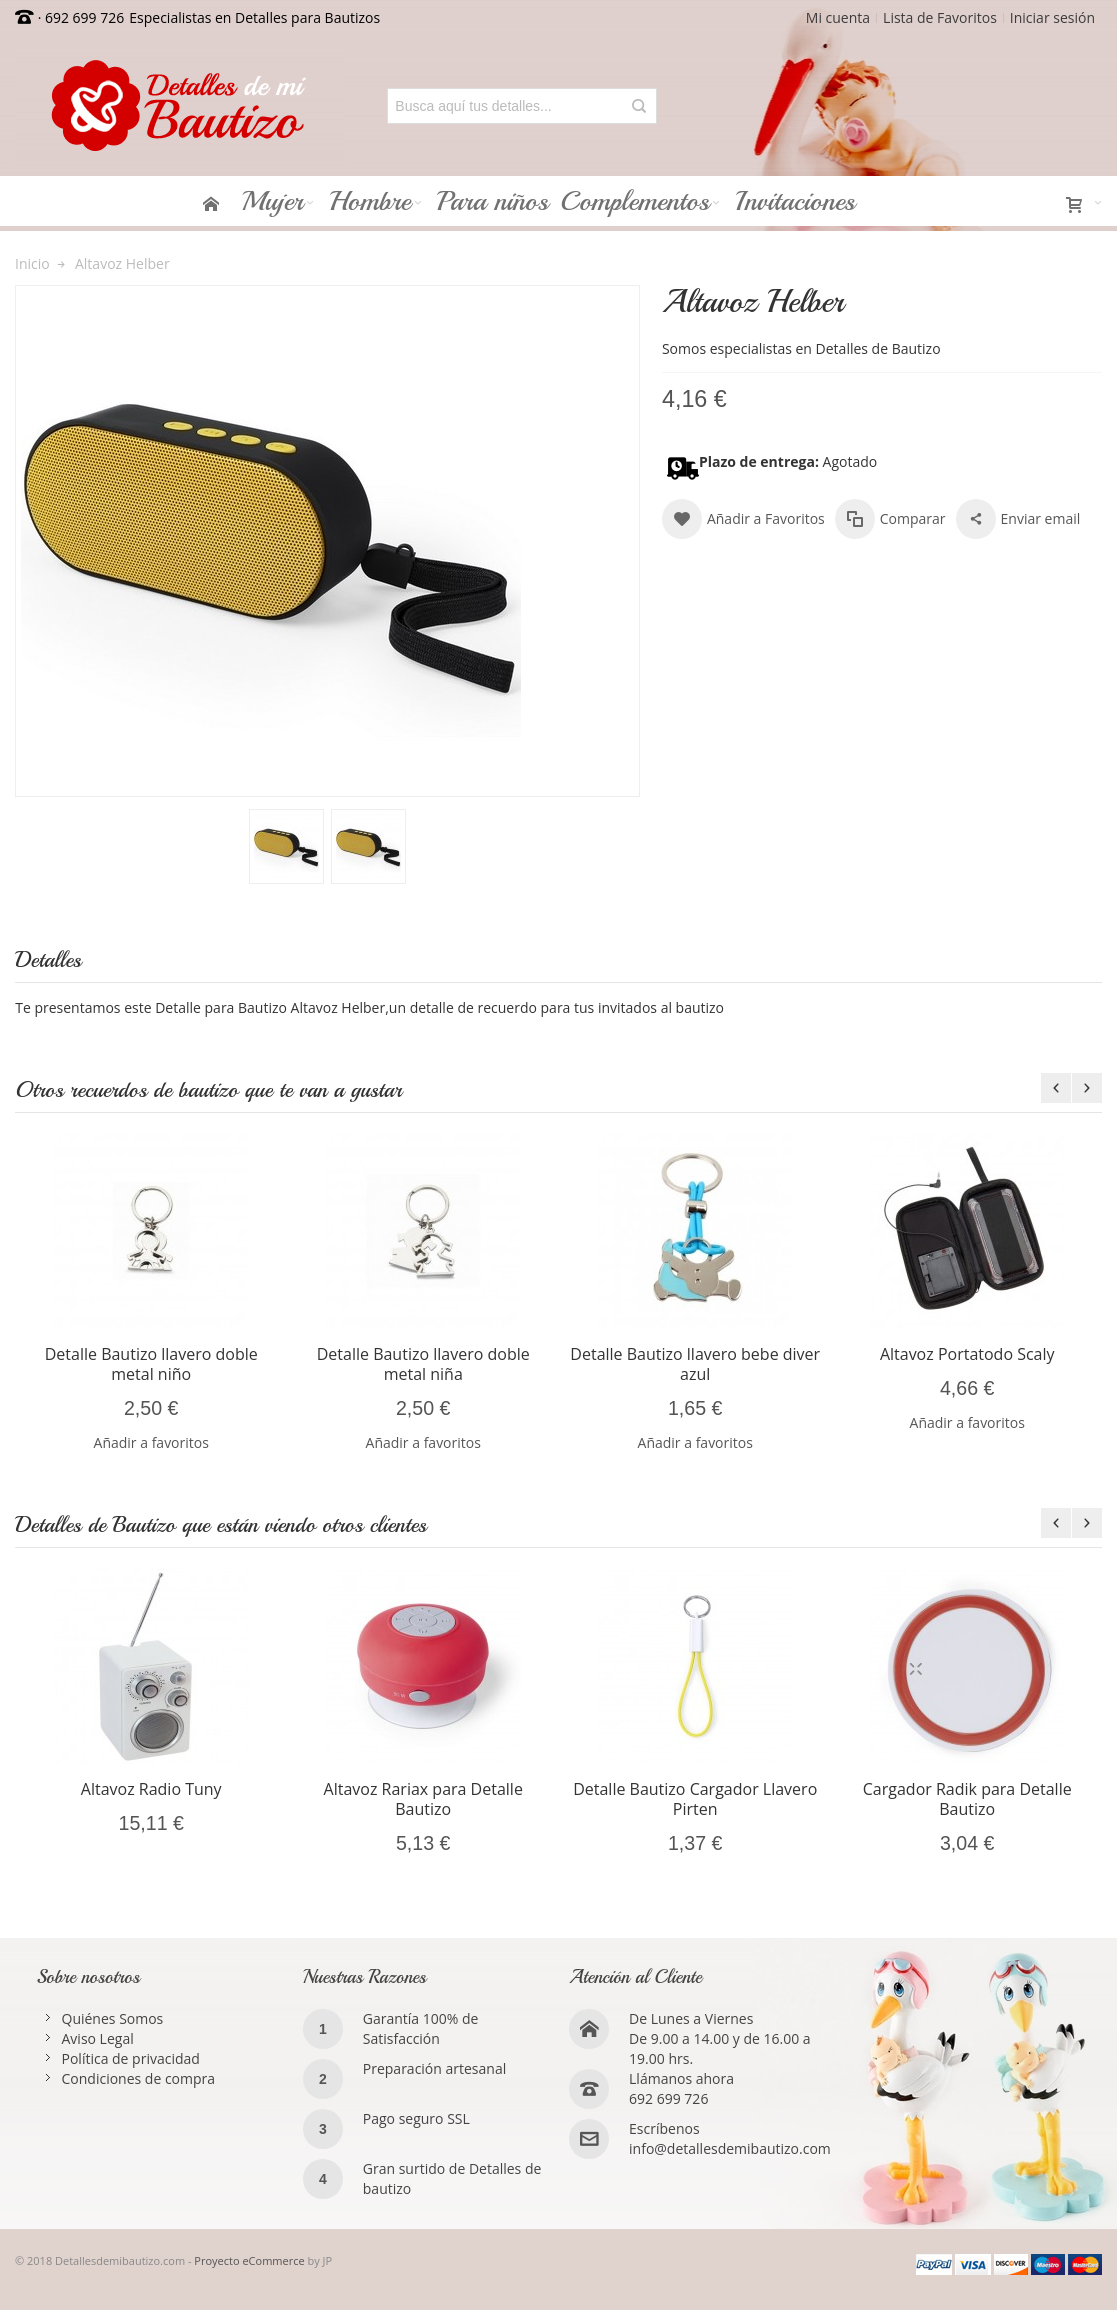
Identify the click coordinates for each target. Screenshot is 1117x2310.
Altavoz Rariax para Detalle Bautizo (423, 1799)
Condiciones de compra (139, 2078)
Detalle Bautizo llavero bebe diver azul (695, 1364)
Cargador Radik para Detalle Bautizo (967, 1799)
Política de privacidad (131, 2058)
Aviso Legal (98, 2038)
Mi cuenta (838, 17)
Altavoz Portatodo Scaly (967, 1354)
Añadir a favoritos (151, 1442)
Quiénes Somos (113, 2018)
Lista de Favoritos (940, 17)
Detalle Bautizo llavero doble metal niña (423, 1364)
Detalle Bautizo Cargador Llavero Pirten (695, 1799)
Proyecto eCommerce (249, 2260)
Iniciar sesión (1052, 17)
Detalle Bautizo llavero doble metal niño (151, 1364)
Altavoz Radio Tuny (151, 1789)
